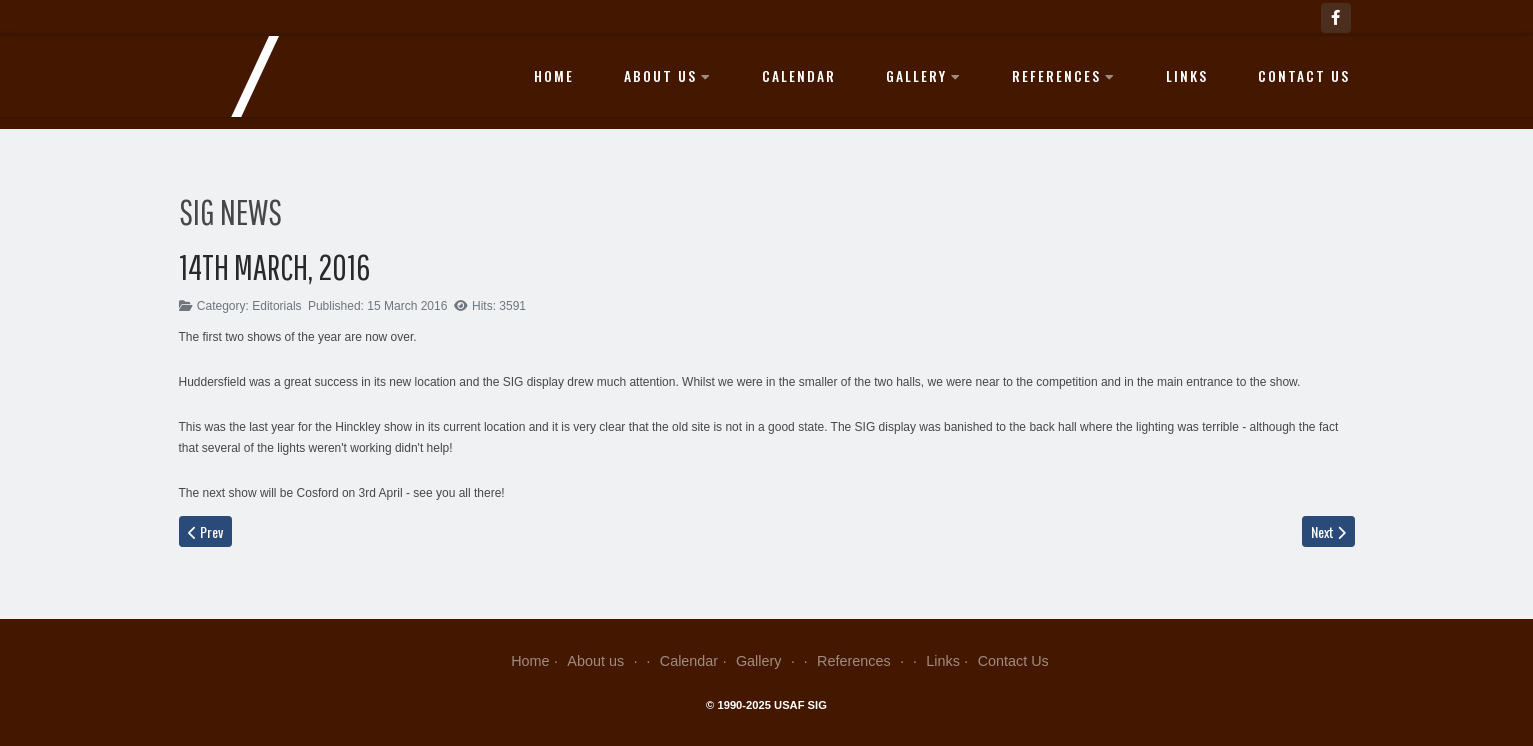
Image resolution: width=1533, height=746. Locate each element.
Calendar (799, 76)
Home (554, 76)
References (1064, 76)
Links (1187, 76)
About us (668, 76)
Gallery (924, 76)
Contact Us (1304, 76)
